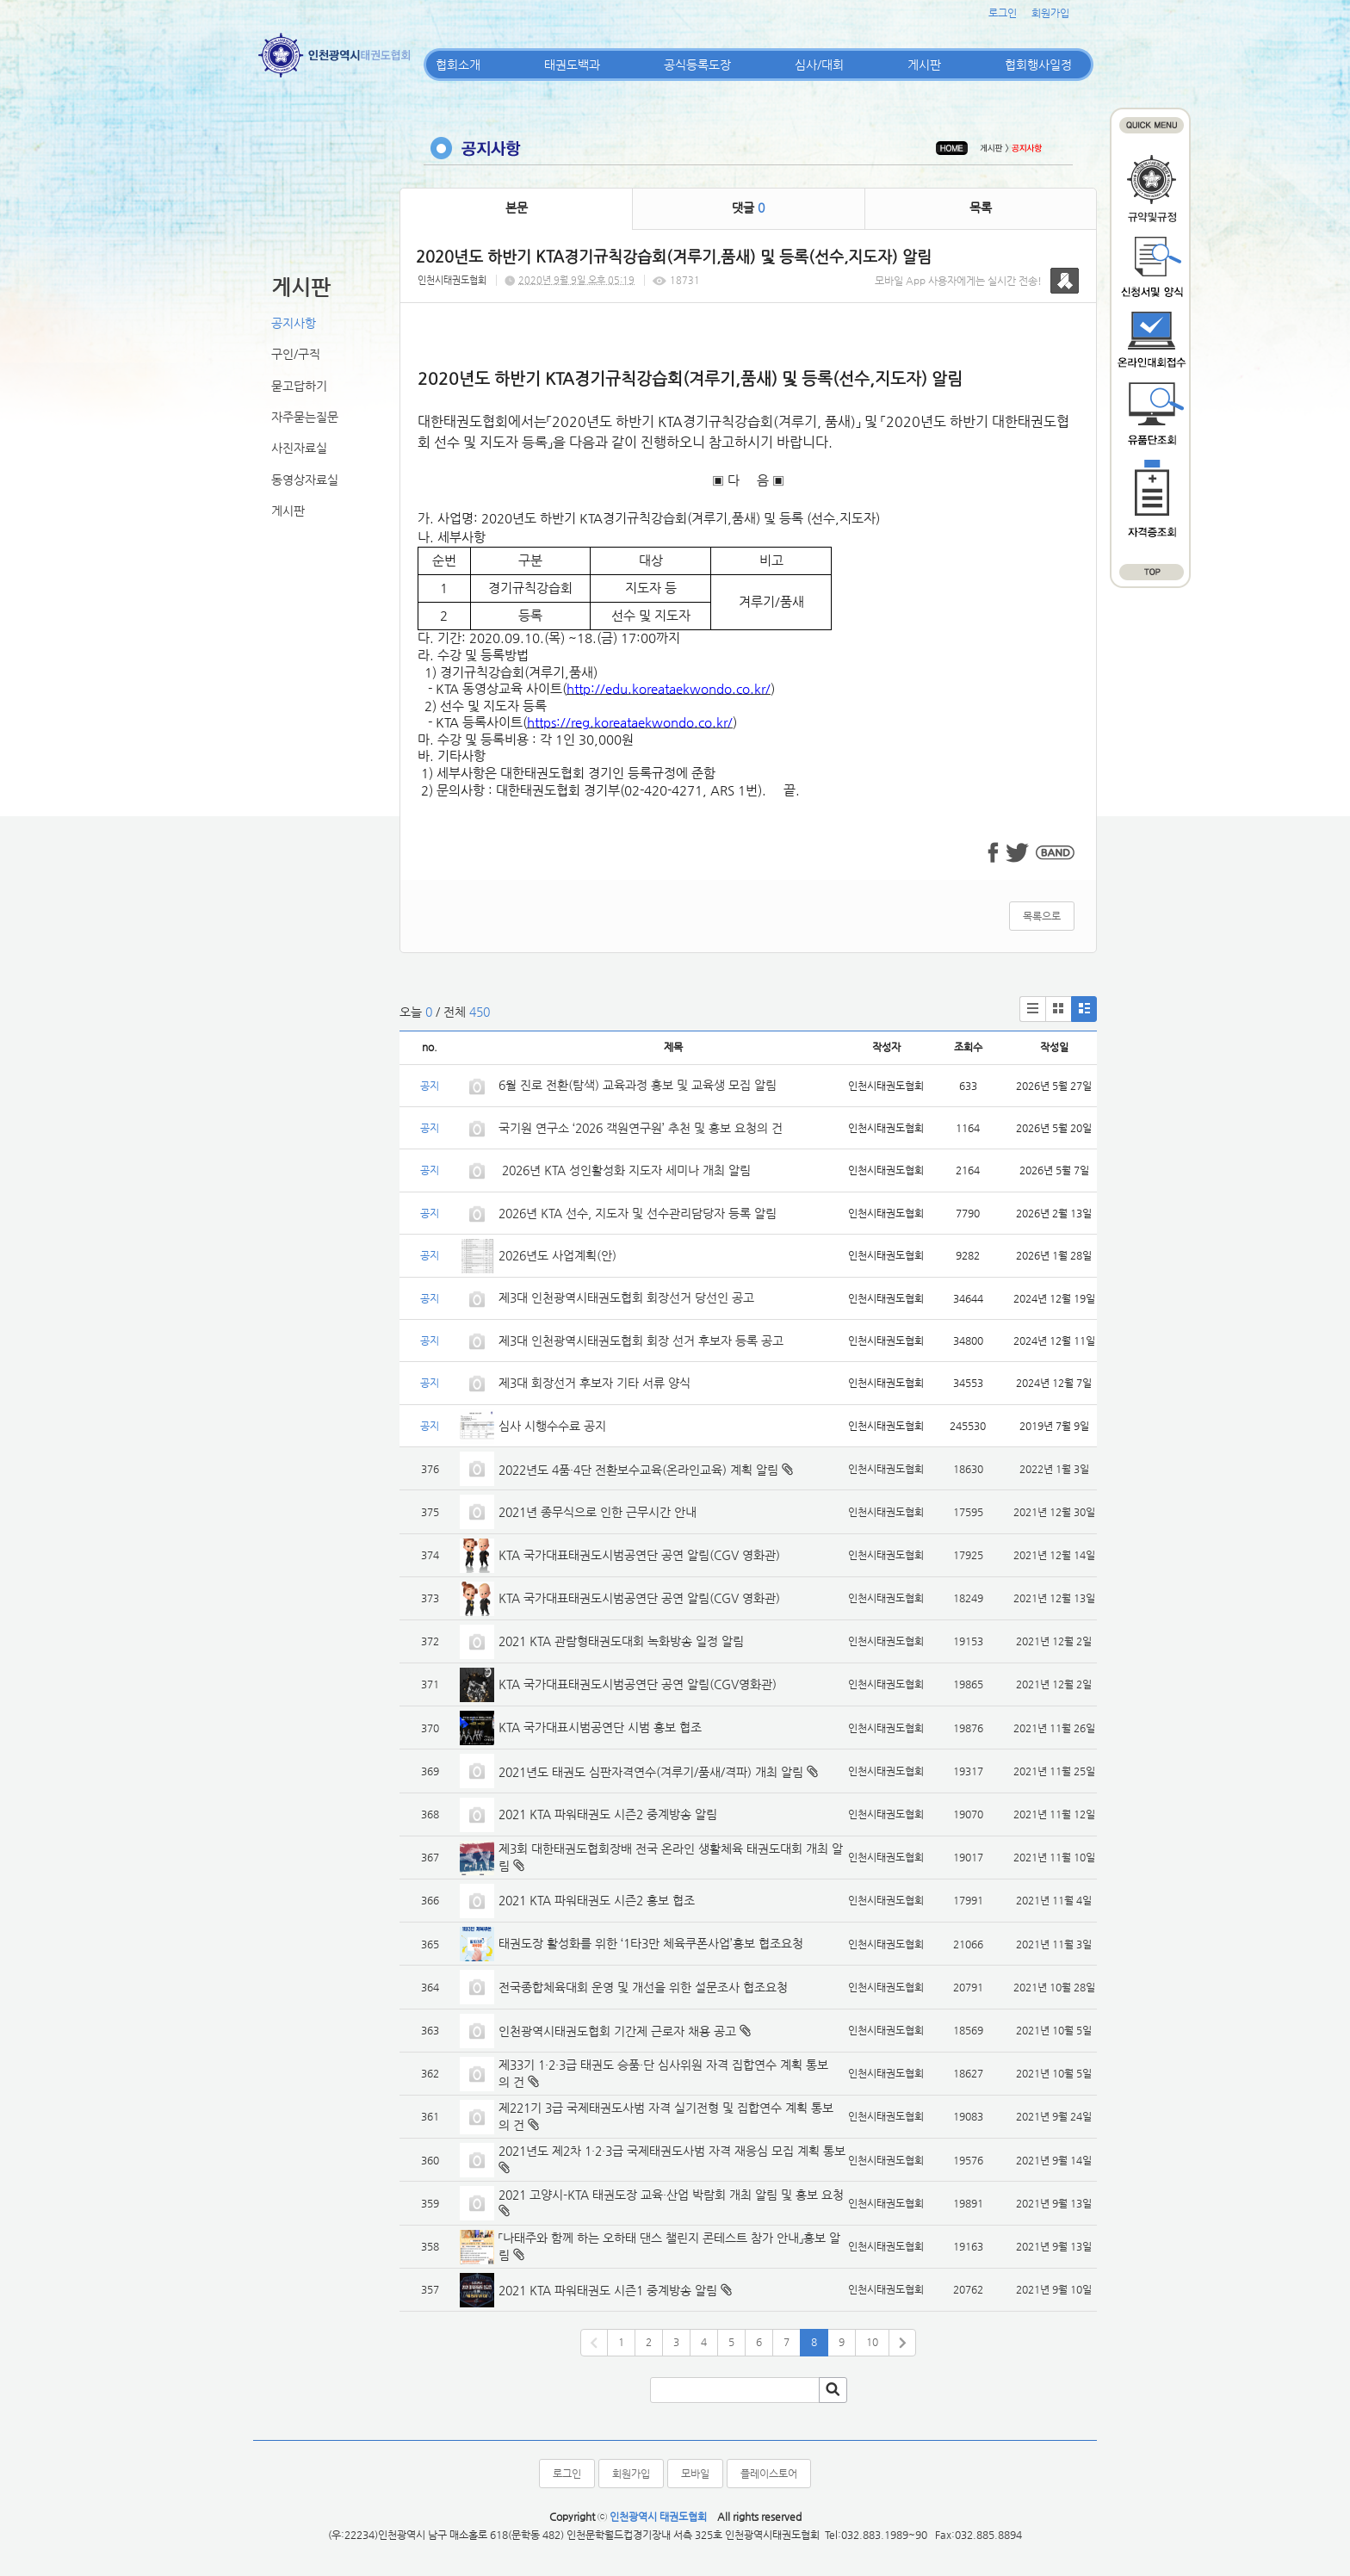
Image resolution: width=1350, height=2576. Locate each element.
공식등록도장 (697, 64)
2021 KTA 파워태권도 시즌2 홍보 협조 (597, 1900)
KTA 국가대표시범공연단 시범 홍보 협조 (600, 1727)
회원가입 (1050, 13)
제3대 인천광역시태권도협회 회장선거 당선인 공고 (626, 1297)
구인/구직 (295, 354)
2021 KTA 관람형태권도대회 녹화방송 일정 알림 (621, 1641)
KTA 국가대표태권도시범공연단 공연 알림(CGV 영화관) (639, 1555)
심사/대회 (819, 64)
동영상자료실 (304, 479)
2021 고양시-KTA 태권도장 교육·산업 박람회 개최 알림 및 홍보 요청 (671, 2194)
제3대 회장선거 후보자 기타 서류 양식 (594, 1383)
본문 (516, 207)
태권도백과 (572, 64)
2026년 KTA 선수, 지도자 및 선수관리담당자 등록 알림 (638, 1213)
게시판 (924, 64)
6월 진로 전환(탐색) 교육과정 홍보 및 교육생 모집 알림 (638, 1085)
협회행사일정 (1038, 64)
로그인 (1002, 13)
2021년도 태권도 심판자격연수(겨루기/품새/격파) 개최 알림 (651, 1772)
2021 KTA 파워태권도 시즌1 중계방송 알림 (608, 2290)
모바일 (695, 2474)
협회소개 (458, 64)
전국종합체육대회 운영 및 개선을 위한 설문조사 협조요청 (643, 1987)
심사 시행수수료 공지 (552, 1426)
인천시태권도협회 (452, 280)
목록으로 (1042, 916)
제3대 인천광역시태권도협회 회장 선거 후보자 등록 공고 (641, 1340)
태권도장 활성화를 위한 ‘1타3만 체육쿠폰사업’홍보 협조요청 (651, 1943)
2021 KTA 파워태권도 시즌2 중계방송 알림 (608, 1814)
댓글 (748, 207)
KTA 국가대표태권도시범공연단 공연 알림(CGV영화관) (638, 1684)
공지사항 (293, 323)
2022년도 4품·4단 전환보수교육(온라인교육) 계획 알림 (638, 1470)
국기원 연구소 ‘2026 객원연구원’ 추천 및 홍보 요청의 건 (641, 1128)
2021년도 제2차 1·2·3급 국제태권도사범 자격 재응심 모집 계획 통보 (672, 2151)
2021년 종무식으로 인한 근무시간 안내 (598, 1512)
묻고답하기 (299, 386)
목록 (980, 207)
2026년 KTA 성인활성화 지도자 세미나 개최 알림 (625, 1170)
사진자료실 (299, 448)
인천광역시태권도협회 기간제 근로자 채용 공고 (617, 2031)
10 (872, 2342)
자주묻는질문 (304, 417)
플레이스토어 (768, 2474)
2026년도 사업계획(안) (557, 1255)
